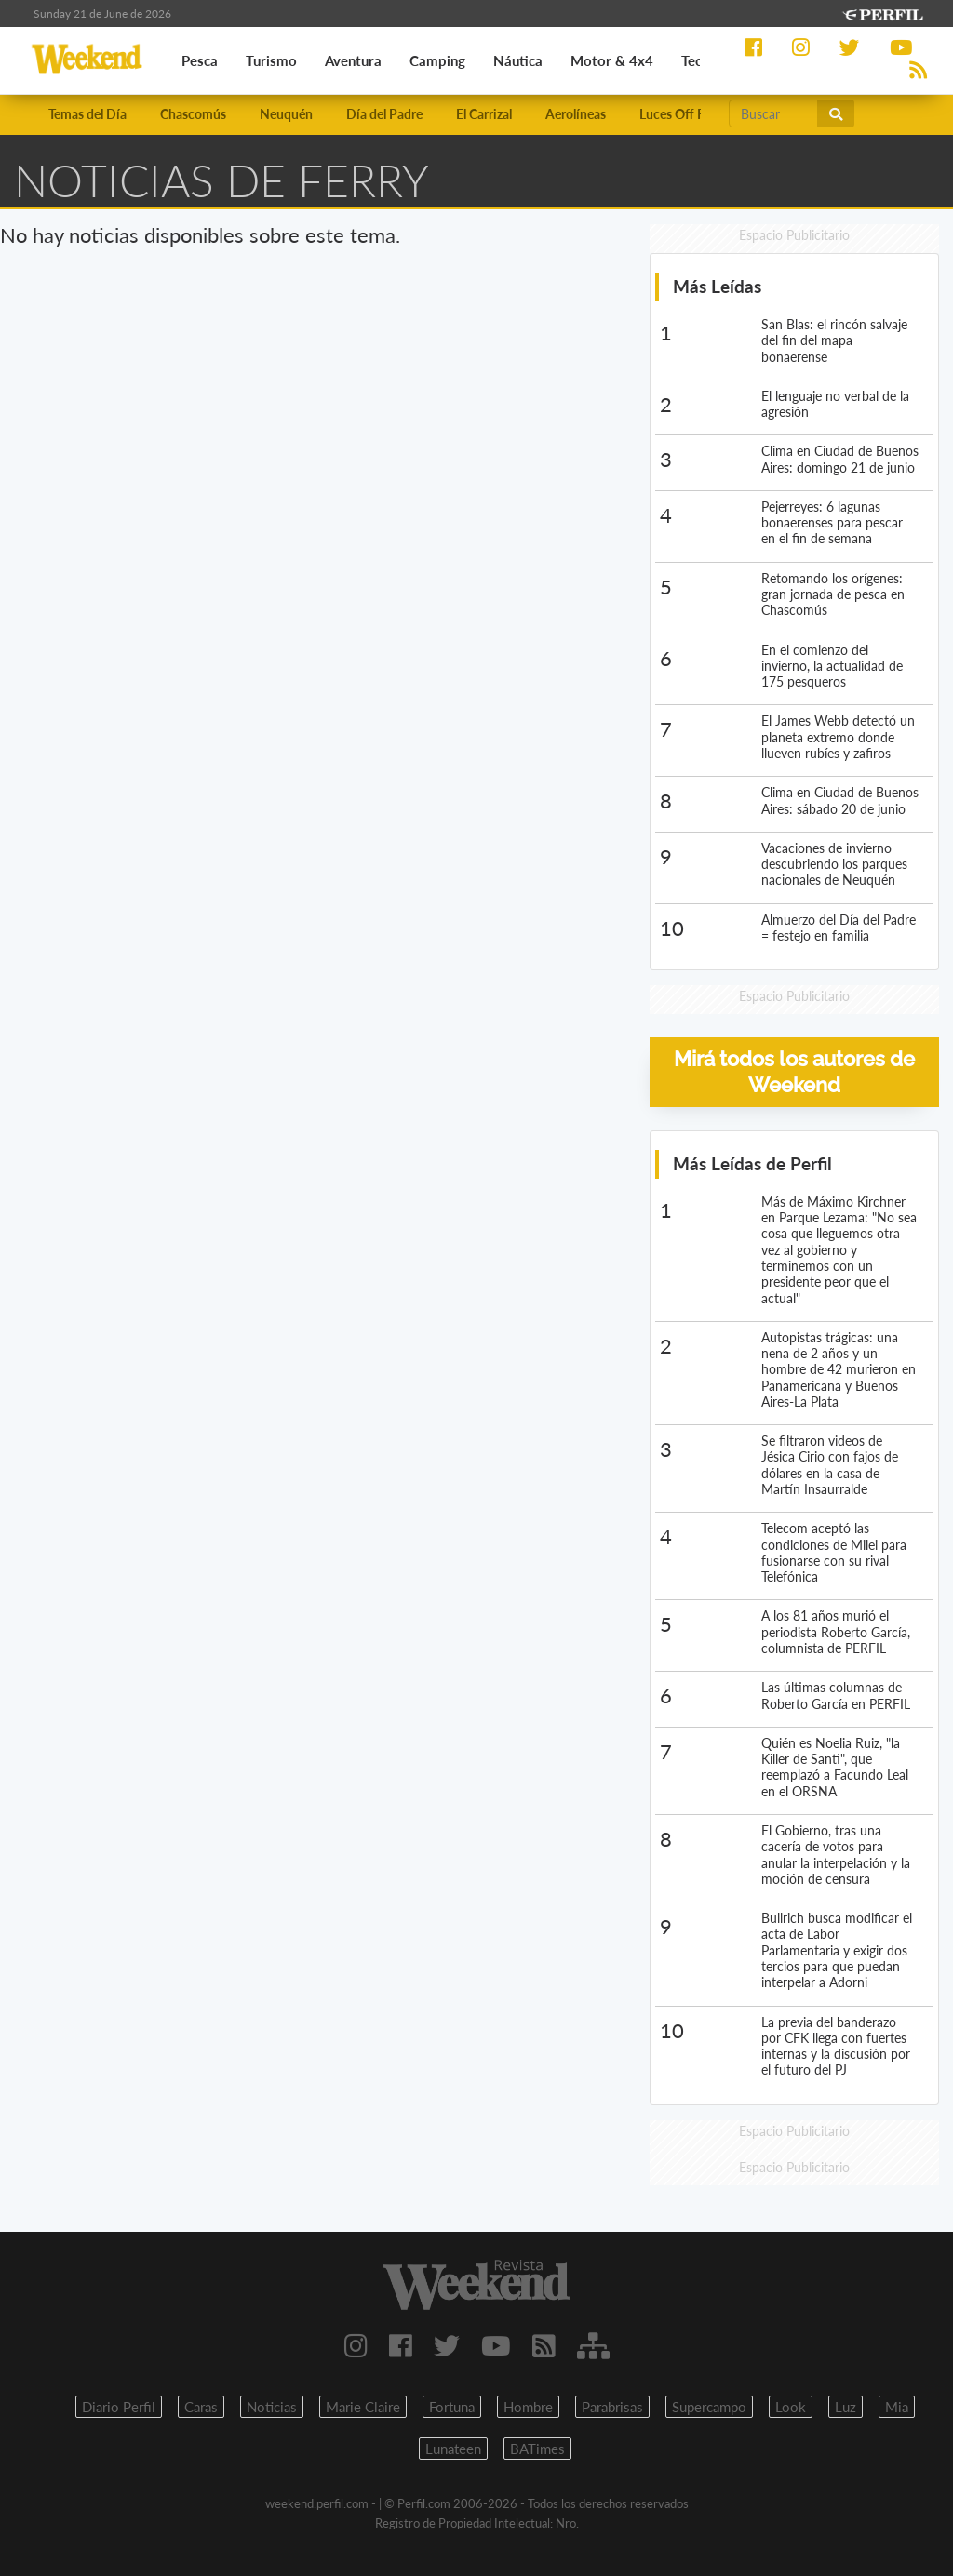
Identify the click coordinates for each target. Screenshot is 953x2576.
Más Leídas (717, 286)
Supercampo (709, 2406)
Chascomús (193, 114)
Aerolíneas (575, 114)
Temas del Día (87, 114)
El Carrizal (484, 114)
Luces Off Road (683, 114)
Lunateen (453, 2448)
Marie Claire (363, 2406)
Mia (896, 2406)
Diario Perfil (118, 2406)
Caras (201, 2406)
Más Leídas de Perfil (752, 1163)
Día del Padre (384, 114)
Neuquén (286, 114)
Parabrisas (612, 2406)
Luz (845, 2406)
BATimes (537, 2448)
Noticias (272, 2406)
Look (790, 2406)
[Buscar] (773, 113)
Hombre (528, 2406)
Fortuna (452, 2406)
